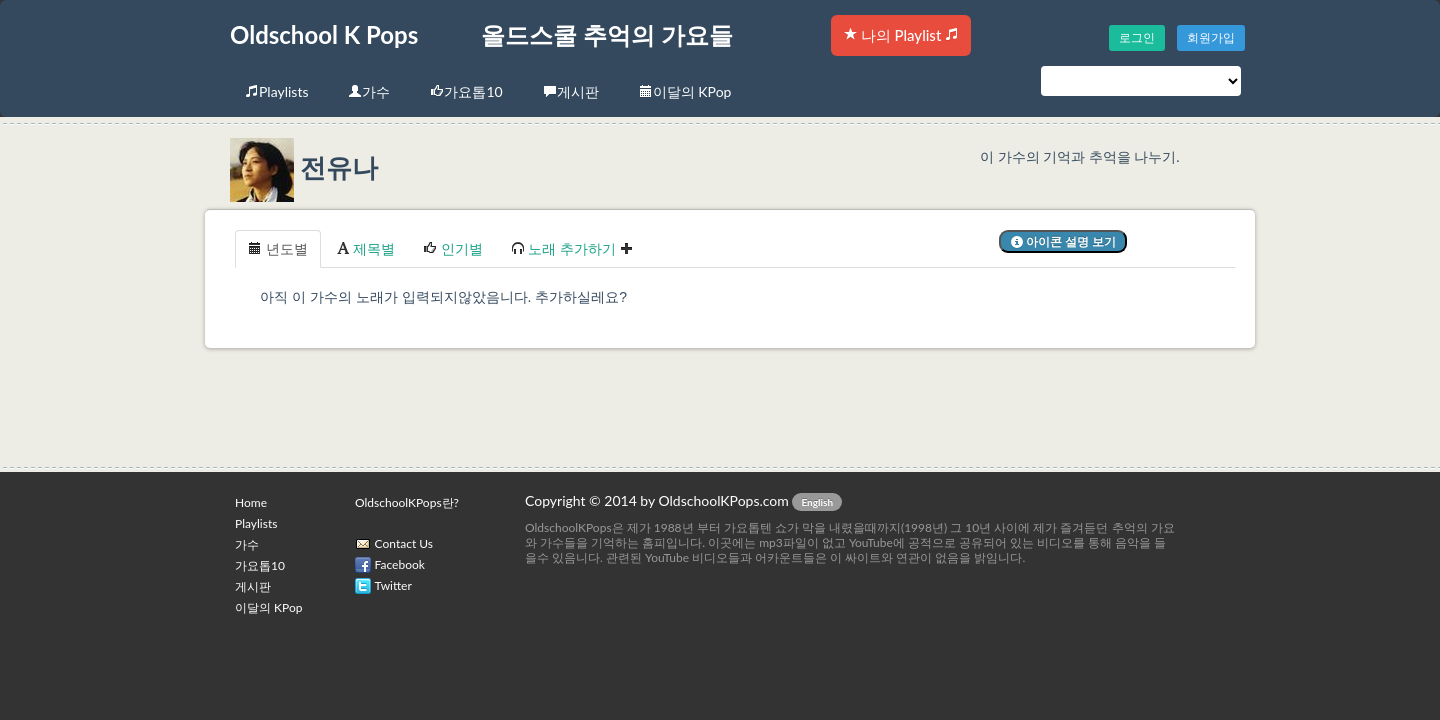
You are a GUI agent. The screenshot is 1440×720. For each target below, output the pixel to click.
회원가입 (1211, 37)
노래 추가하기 (572, 248)
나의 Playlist (901, 35)
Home (251, 502)
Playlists (276, 91)
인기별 (453, 248)
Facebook (400, 564)
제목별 (366, 248)
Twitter (393, 585)
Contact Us (404, 543)
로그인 (1137, 37)
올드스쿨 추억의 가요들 (607, 34)
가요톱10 (466, 91)
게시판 (571, 91)
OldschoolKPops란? (407, 502)
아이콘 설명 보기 (1063, 241)
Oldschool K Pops (324, 34)
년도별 (278, 248)
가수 (369, 91)
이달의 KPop (685, 91)
